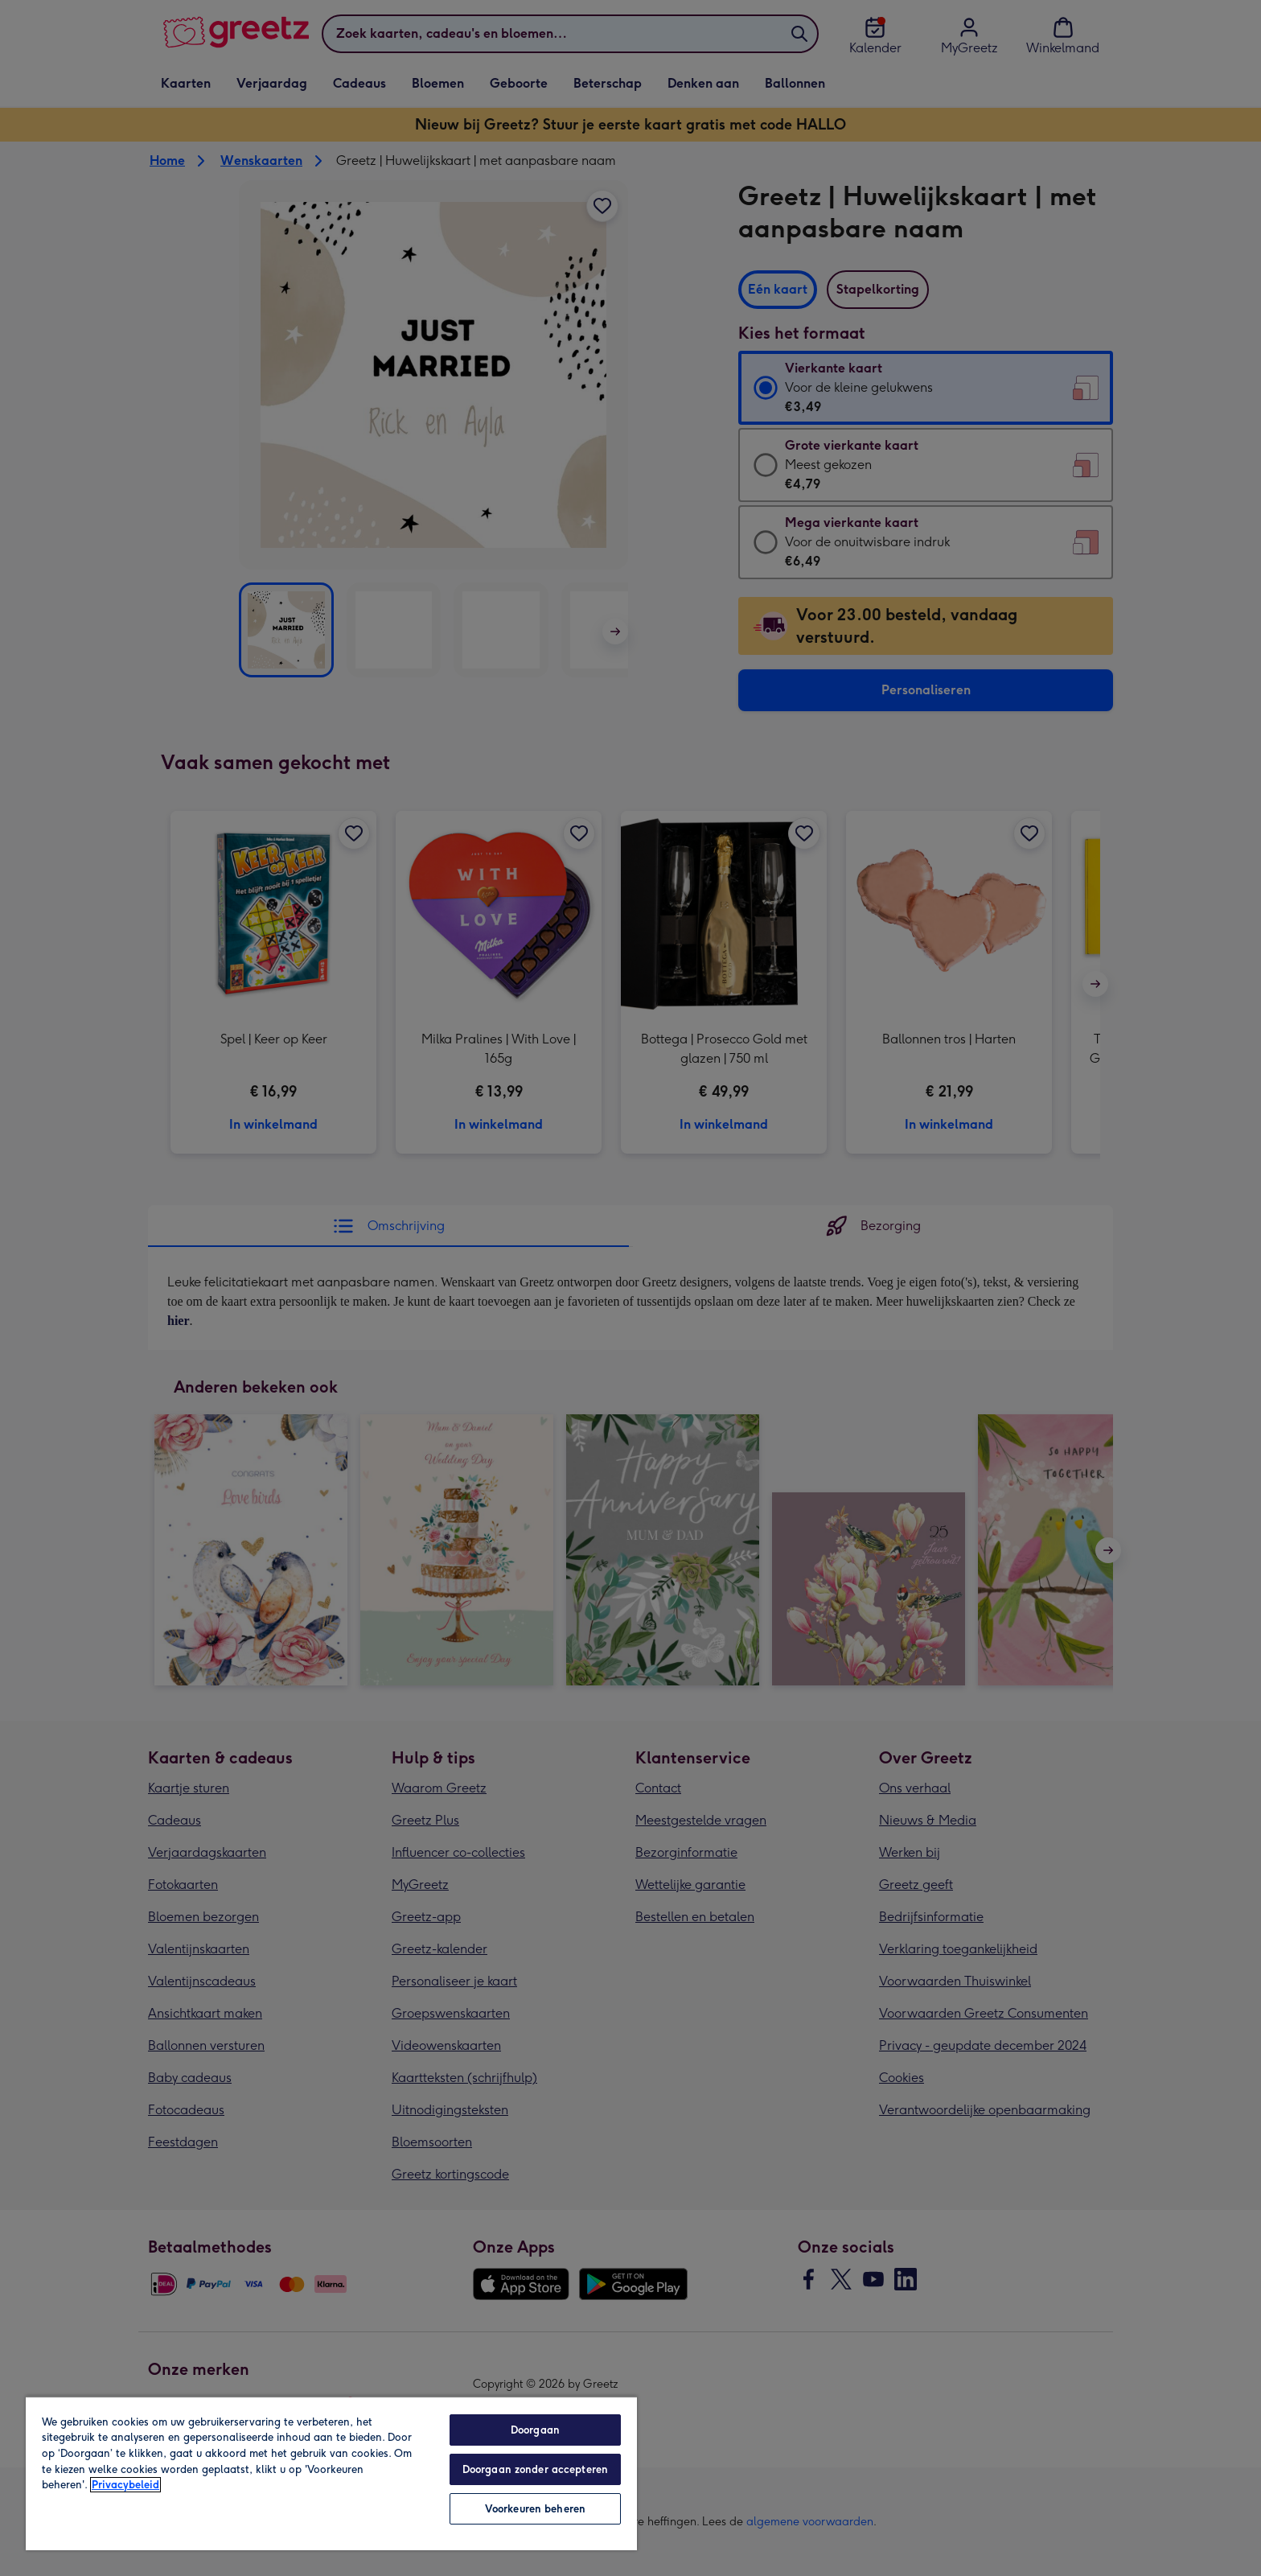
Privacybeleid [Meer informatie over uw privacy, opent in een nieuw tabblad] (125, 2485)
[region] (331, 2473)
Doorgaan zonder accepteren (535, 2469)
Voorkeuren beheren (535, 2509)
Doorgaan (535, 2430)
